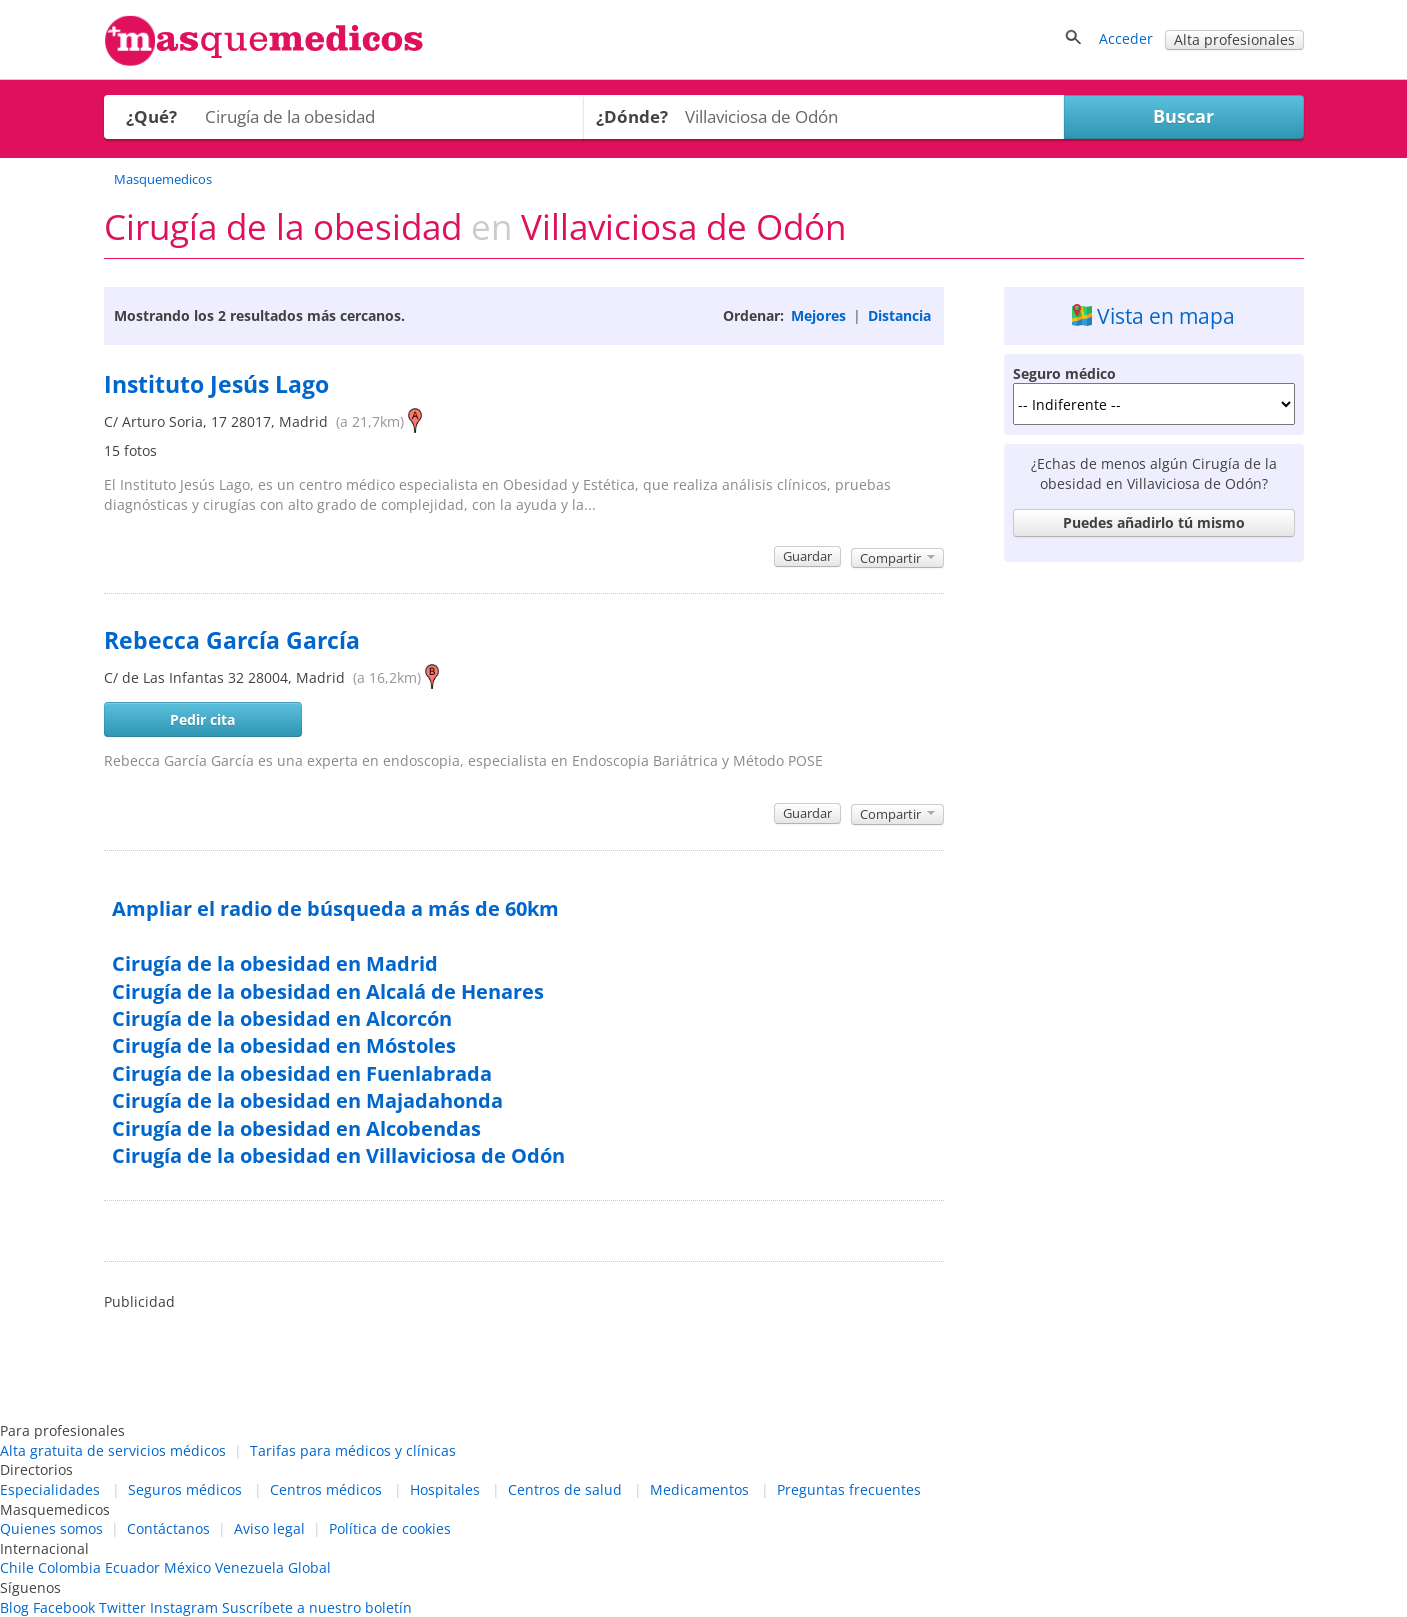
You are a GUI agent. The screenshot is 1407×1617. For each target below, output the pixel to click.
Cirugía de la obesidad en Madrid (275, 963)
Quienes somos (51, 1528)
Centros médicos (326, 1489)
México (187, 1567)
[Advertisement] (1154, 871)
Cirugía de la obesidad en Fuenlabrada (302, 1073)
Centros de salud (565, 1489)
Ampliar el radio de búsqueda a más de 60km (335, 908)
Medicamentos (699, 1489)
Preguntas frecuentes (849, 1489)
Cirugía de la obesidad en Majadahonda (307, 1100)
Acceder (1126, 38)
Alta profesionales (1234, 39)
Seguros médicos (185, 1489)
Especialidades (50, 1489)
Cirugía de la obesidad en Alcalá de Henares (328, 991)
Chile (17, 1567)
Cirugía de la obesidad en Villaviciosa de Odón (338, 1155)
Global (309, 1567)
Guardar (807, 556)
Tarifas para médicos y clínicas (353, 1450)
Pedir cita (202, 719)
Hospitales (445, 1489)
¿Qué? (151, 116)
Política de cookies (390, 1528)
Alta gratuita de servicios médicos (113, 1450)
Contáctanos (168, 1528)
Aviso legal (269, 1528)
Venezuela (249, 1567)
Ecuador (132, 1567)
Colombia (69, 1567)
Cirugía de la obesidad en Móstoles (284, 1045)
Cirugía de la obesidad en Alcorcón (282, 1018)
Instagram (184, 1607)
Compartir (897, 558)
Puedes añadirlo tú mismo (1154, 522)
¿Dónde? (632, 116)
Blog (14, 1607)
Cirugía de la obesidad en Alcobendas (296, 1128)
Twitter (122, 1607)
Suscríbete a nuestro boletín (317, 1607)
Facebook (64, 1607)
